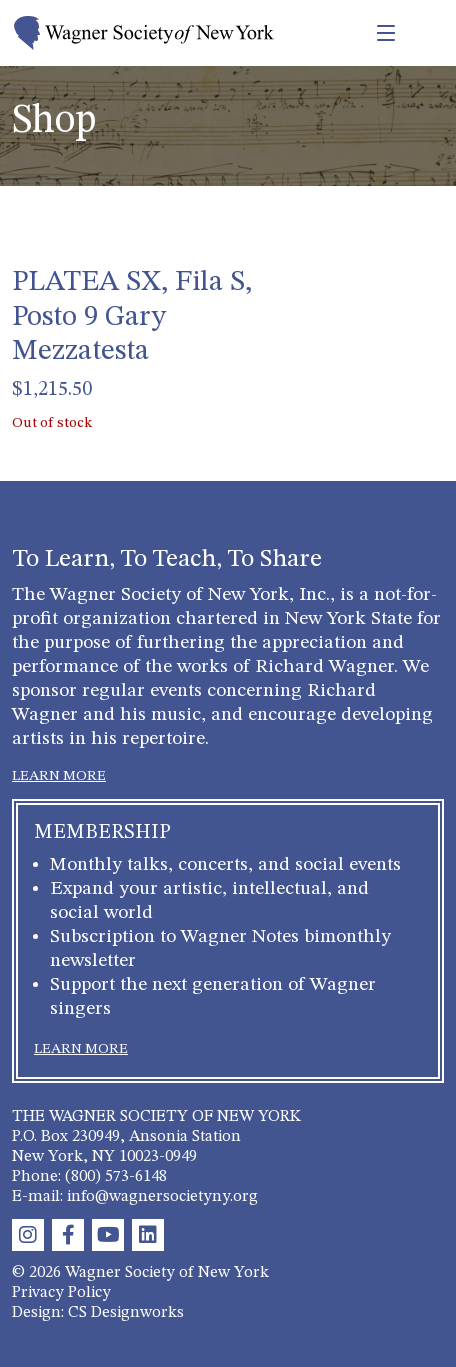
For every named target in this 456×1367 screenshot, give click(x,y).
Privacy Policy (61, 1293)
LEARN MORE (59, 776)
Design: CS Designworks (98, 1313)
